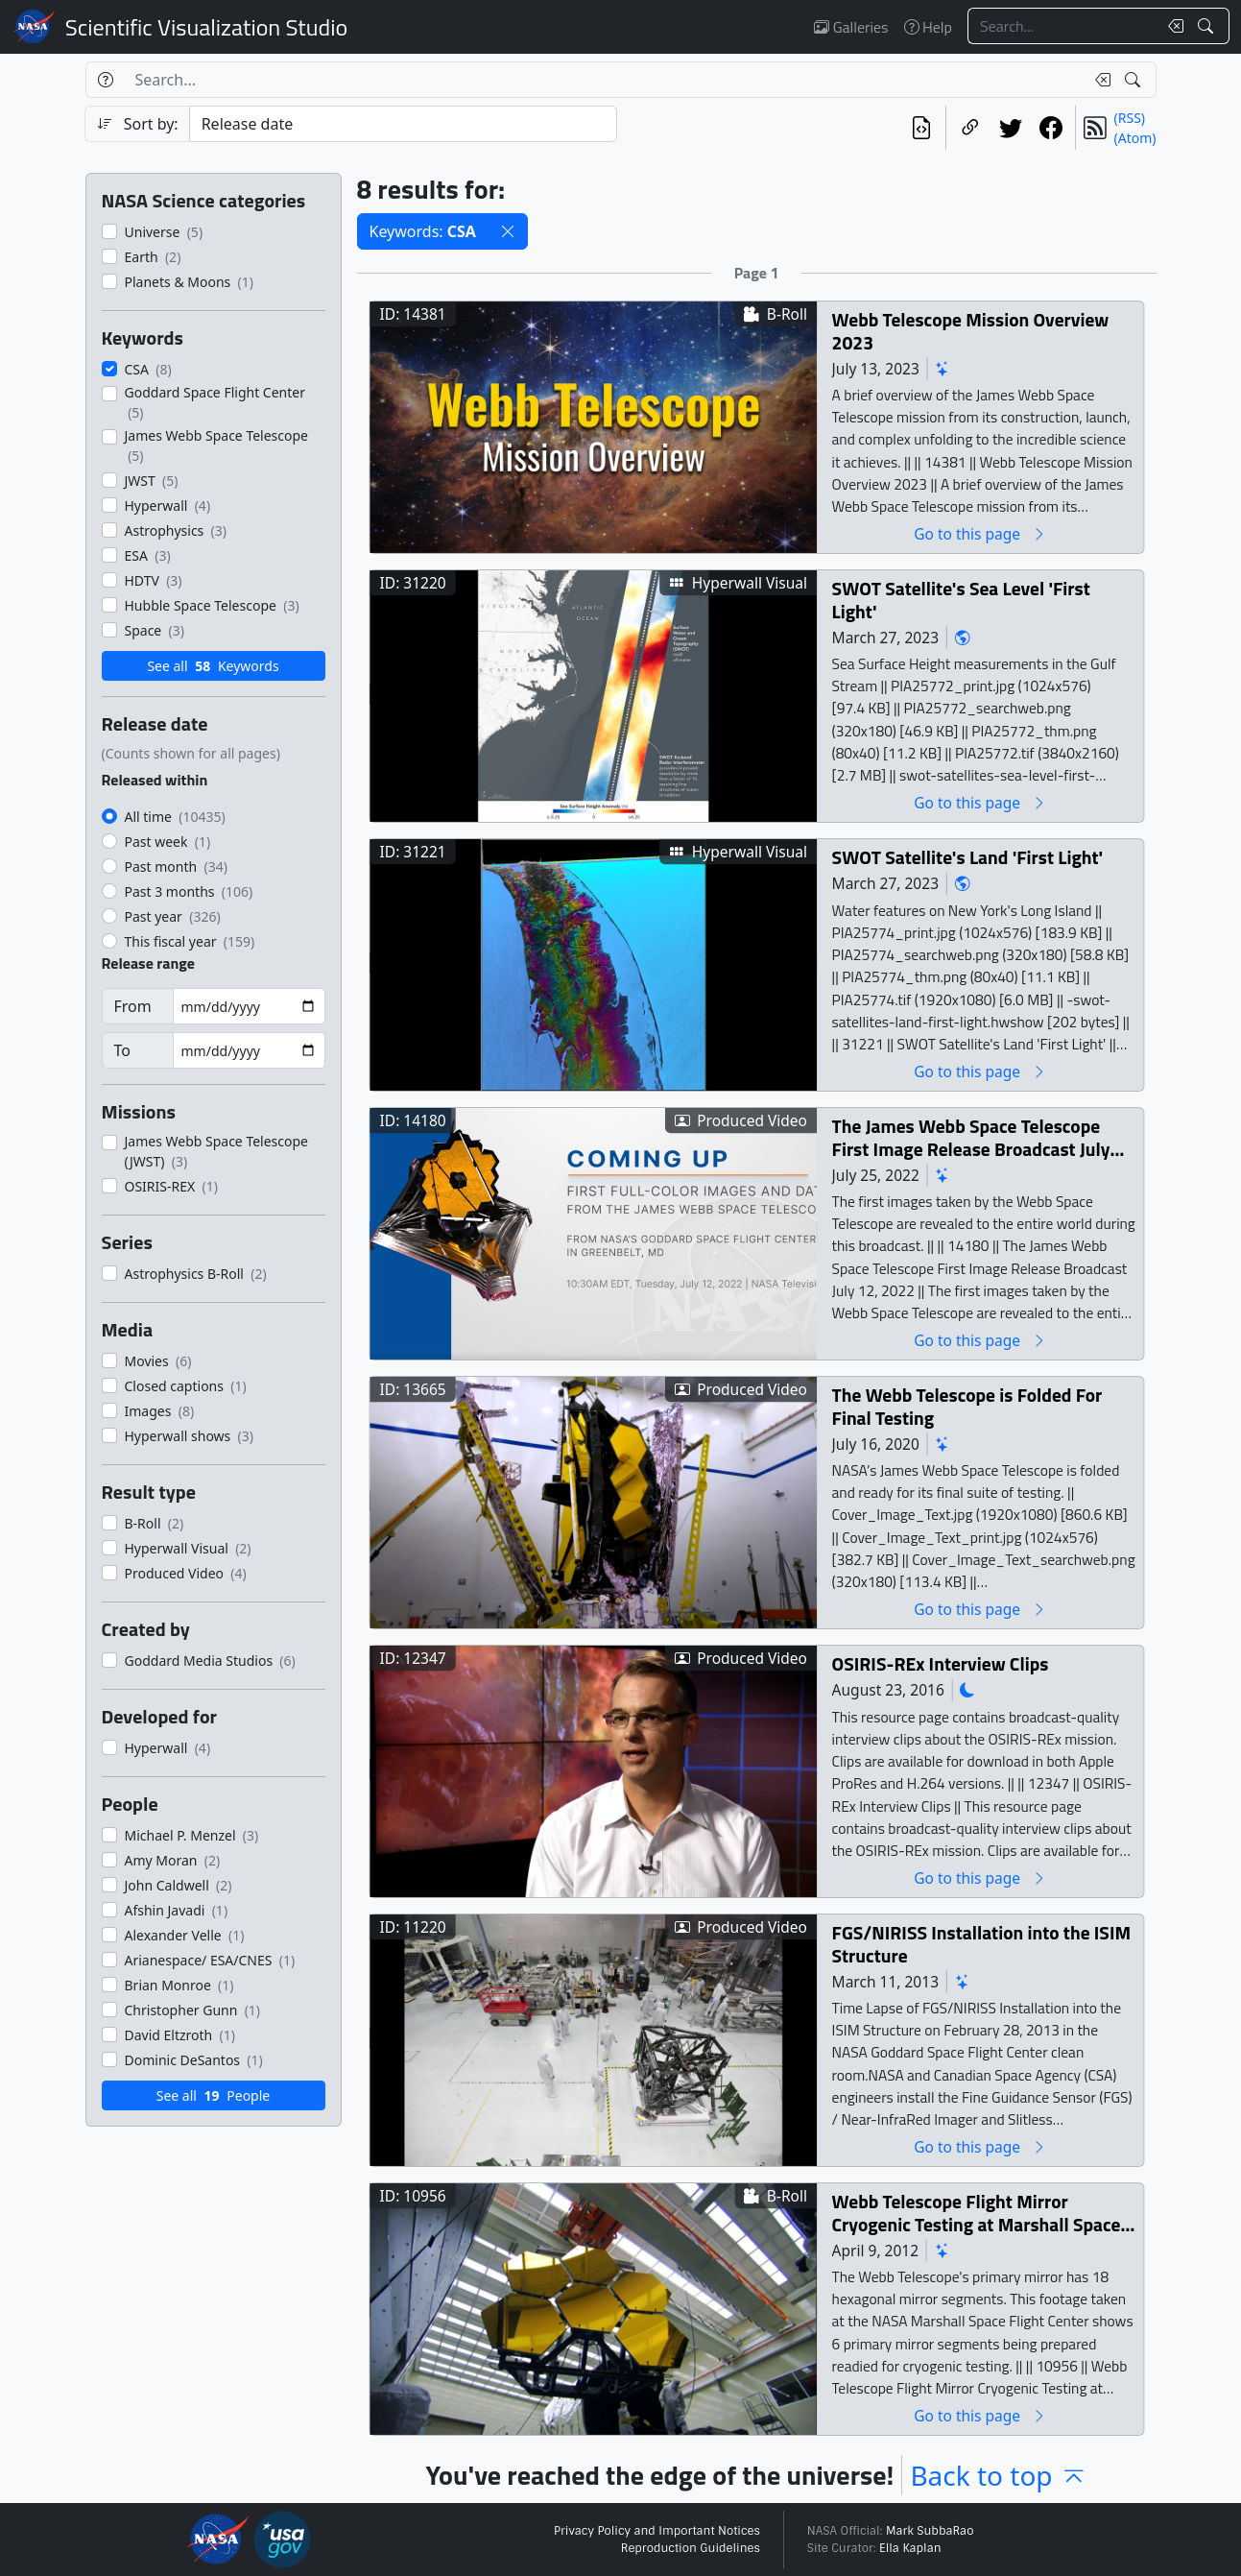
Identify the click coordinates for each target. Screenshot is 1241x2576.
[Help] (105, 79)
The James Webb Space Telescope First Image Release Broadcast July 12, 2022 (970, 1137)
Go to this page (980, 533)
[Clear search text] (1172, 26)
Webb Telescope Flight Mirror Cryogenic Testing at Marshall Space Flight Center (975, 2212)
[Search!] (1207, 26)
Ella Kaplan (910, 2548)
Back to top (998, 2475)
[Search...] (1062, 26)
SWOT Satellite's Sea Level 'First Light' (960, 599)
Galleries (851, 26)
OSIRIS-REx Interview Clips (939, 1663)
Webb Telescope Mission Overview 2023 (970, 330)
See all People (213, 2095)
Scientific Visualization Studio (206, 27)
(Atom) (1135, 138)
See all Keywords (212, 666)
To (122, 1050)
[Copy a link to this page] (970, 127)
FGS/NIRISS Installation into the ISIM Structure (981, 1943)
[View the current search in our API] (921, 128)
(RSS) (1129, 117)
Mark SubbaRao (930, 2531)
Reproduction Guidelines (690, 2548)
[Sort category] (403, 124)
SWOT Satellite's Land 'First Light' (967, 857)
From (133, 1006)
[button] (508, 231)
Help (928, 26)
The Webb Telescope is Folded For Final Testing (966, 1406)
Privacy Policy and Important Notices (657, 2531)
